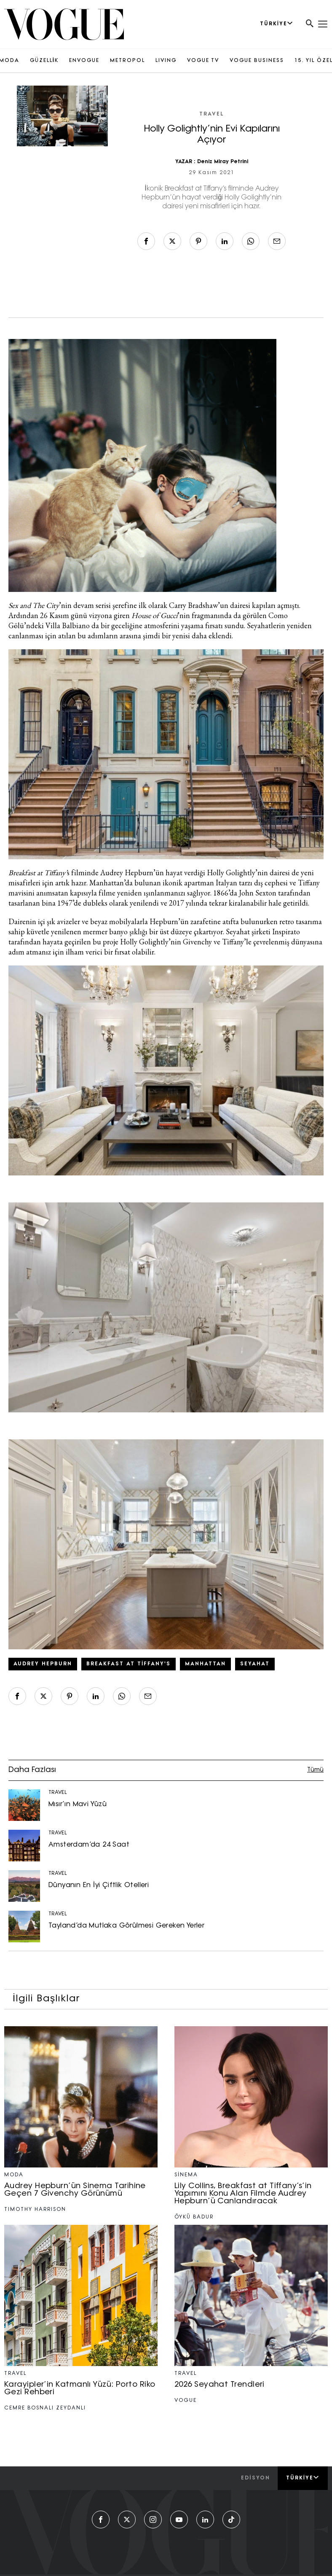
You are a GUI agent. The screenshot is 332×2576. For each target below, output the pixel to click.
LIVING (166, 60)
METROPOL (127, 60)
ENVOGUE (84, 60)
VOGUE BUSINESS (257, 60)
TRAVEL (211, 114)
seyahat (255, 1664)
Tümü (315, 1770)
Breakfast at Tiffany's (128, 1664)
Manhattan (205, 1664)
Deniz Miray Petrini (222, 161)
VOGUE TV (203, 60)
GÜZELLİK (44, 60)
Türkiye (302, 2478)
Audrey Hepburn (42, 1664)
